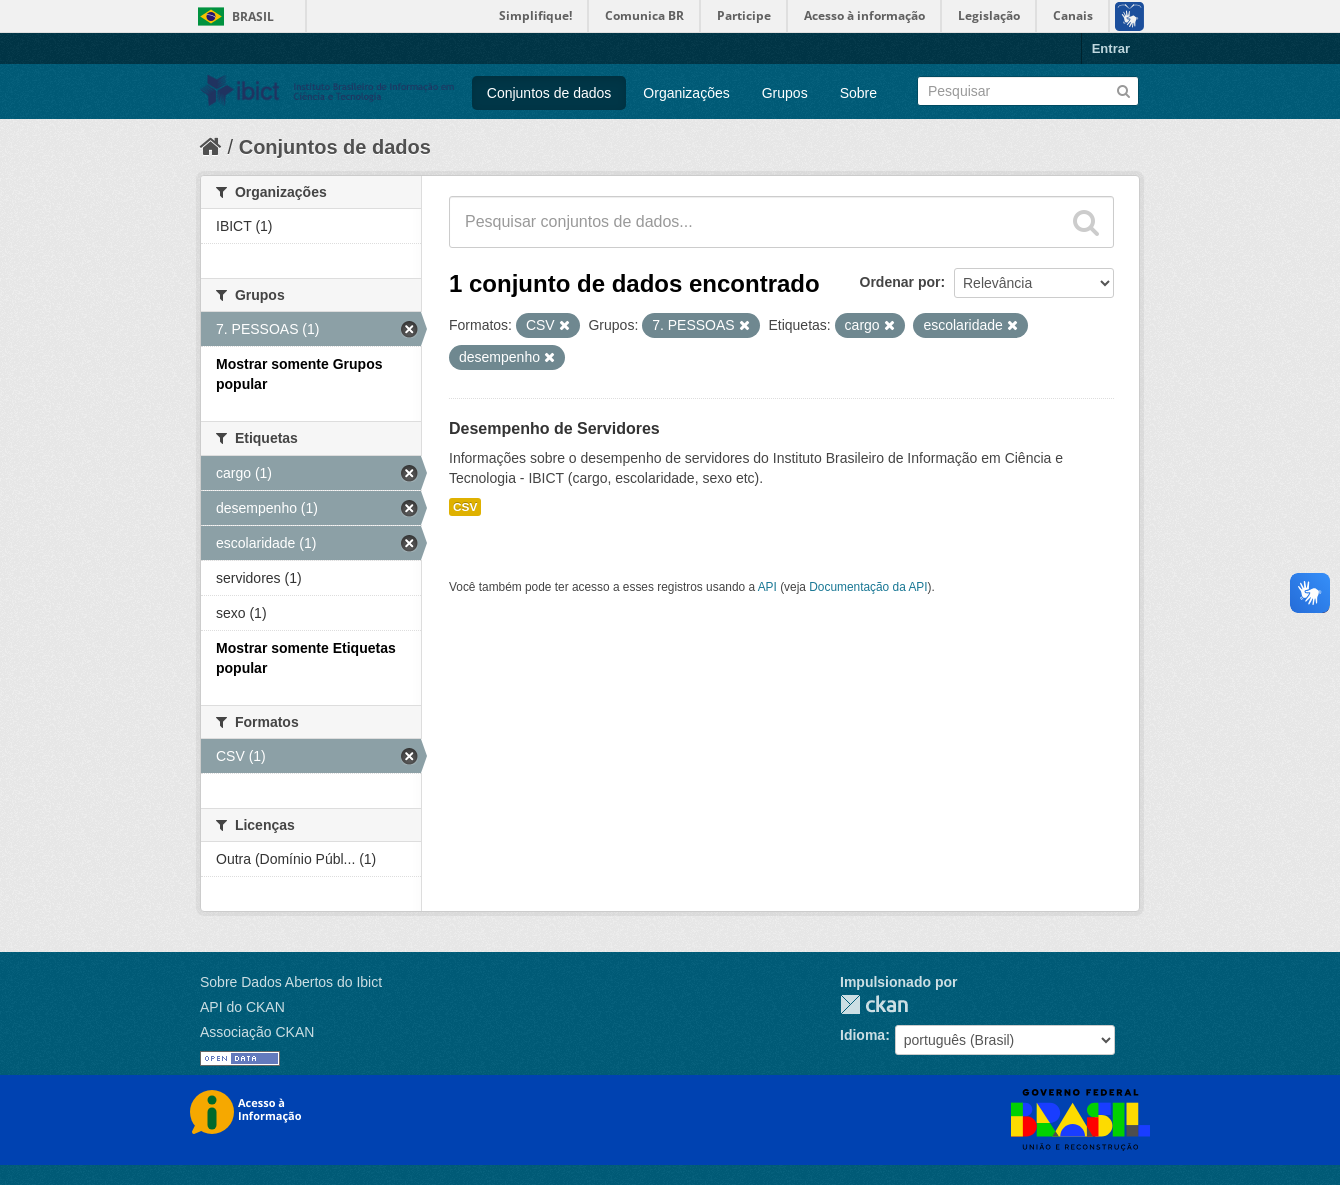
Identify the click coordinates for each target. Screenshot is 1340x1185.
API (767, 587)
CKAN (874, 1004)
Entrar (1111, 48)
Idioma (862, 1035)
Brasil (253, 16)
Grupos (785, 93)
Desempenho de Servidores (554, 428)
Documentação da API (868, 587)
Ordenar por (900, 282)
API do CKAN (242, 1007)
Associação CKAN (257, 1032)
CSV (465, 507)
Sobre (858, 93)
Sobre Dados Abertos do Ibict (291, 982)
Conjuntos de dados (549, 93)
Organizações (686, 93)
